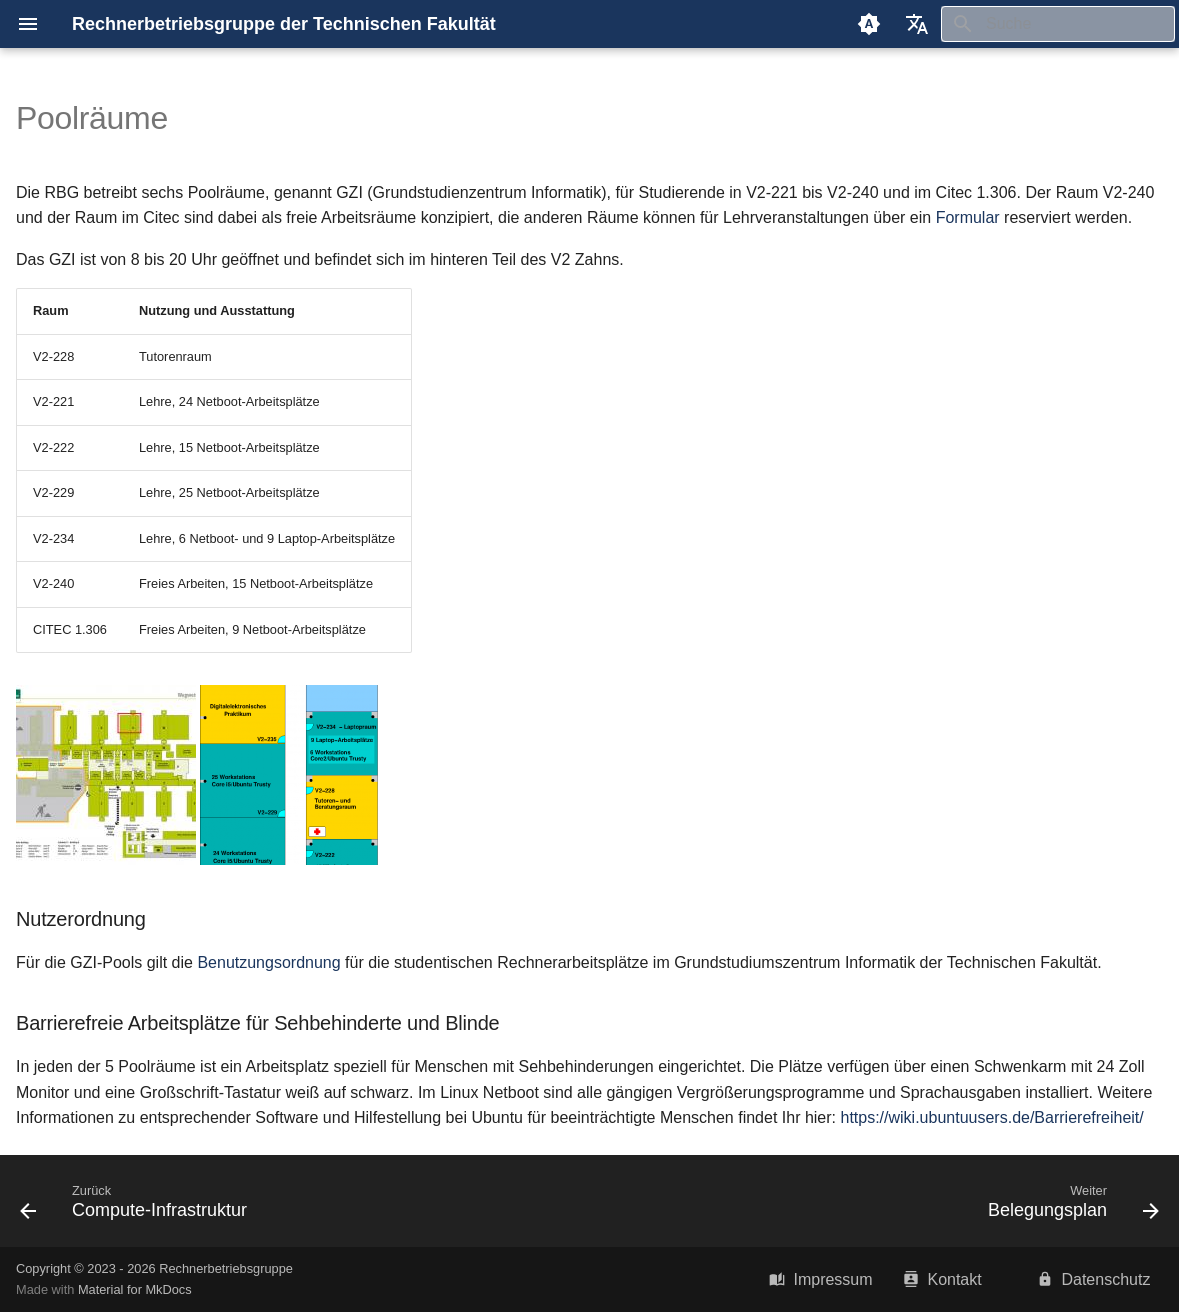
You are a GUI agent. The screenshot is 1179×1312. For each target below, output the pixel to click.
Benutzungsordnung (268, 962)
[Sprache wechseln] (917, 24)
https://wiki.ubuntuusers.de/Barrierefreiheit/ (991, 1117)
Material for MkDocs (135, 1289)
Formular (968, 217)
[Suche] (1058, 24)
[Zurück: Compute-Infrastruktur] (139, 1207)
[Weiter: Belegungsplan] (1068, 1207)
